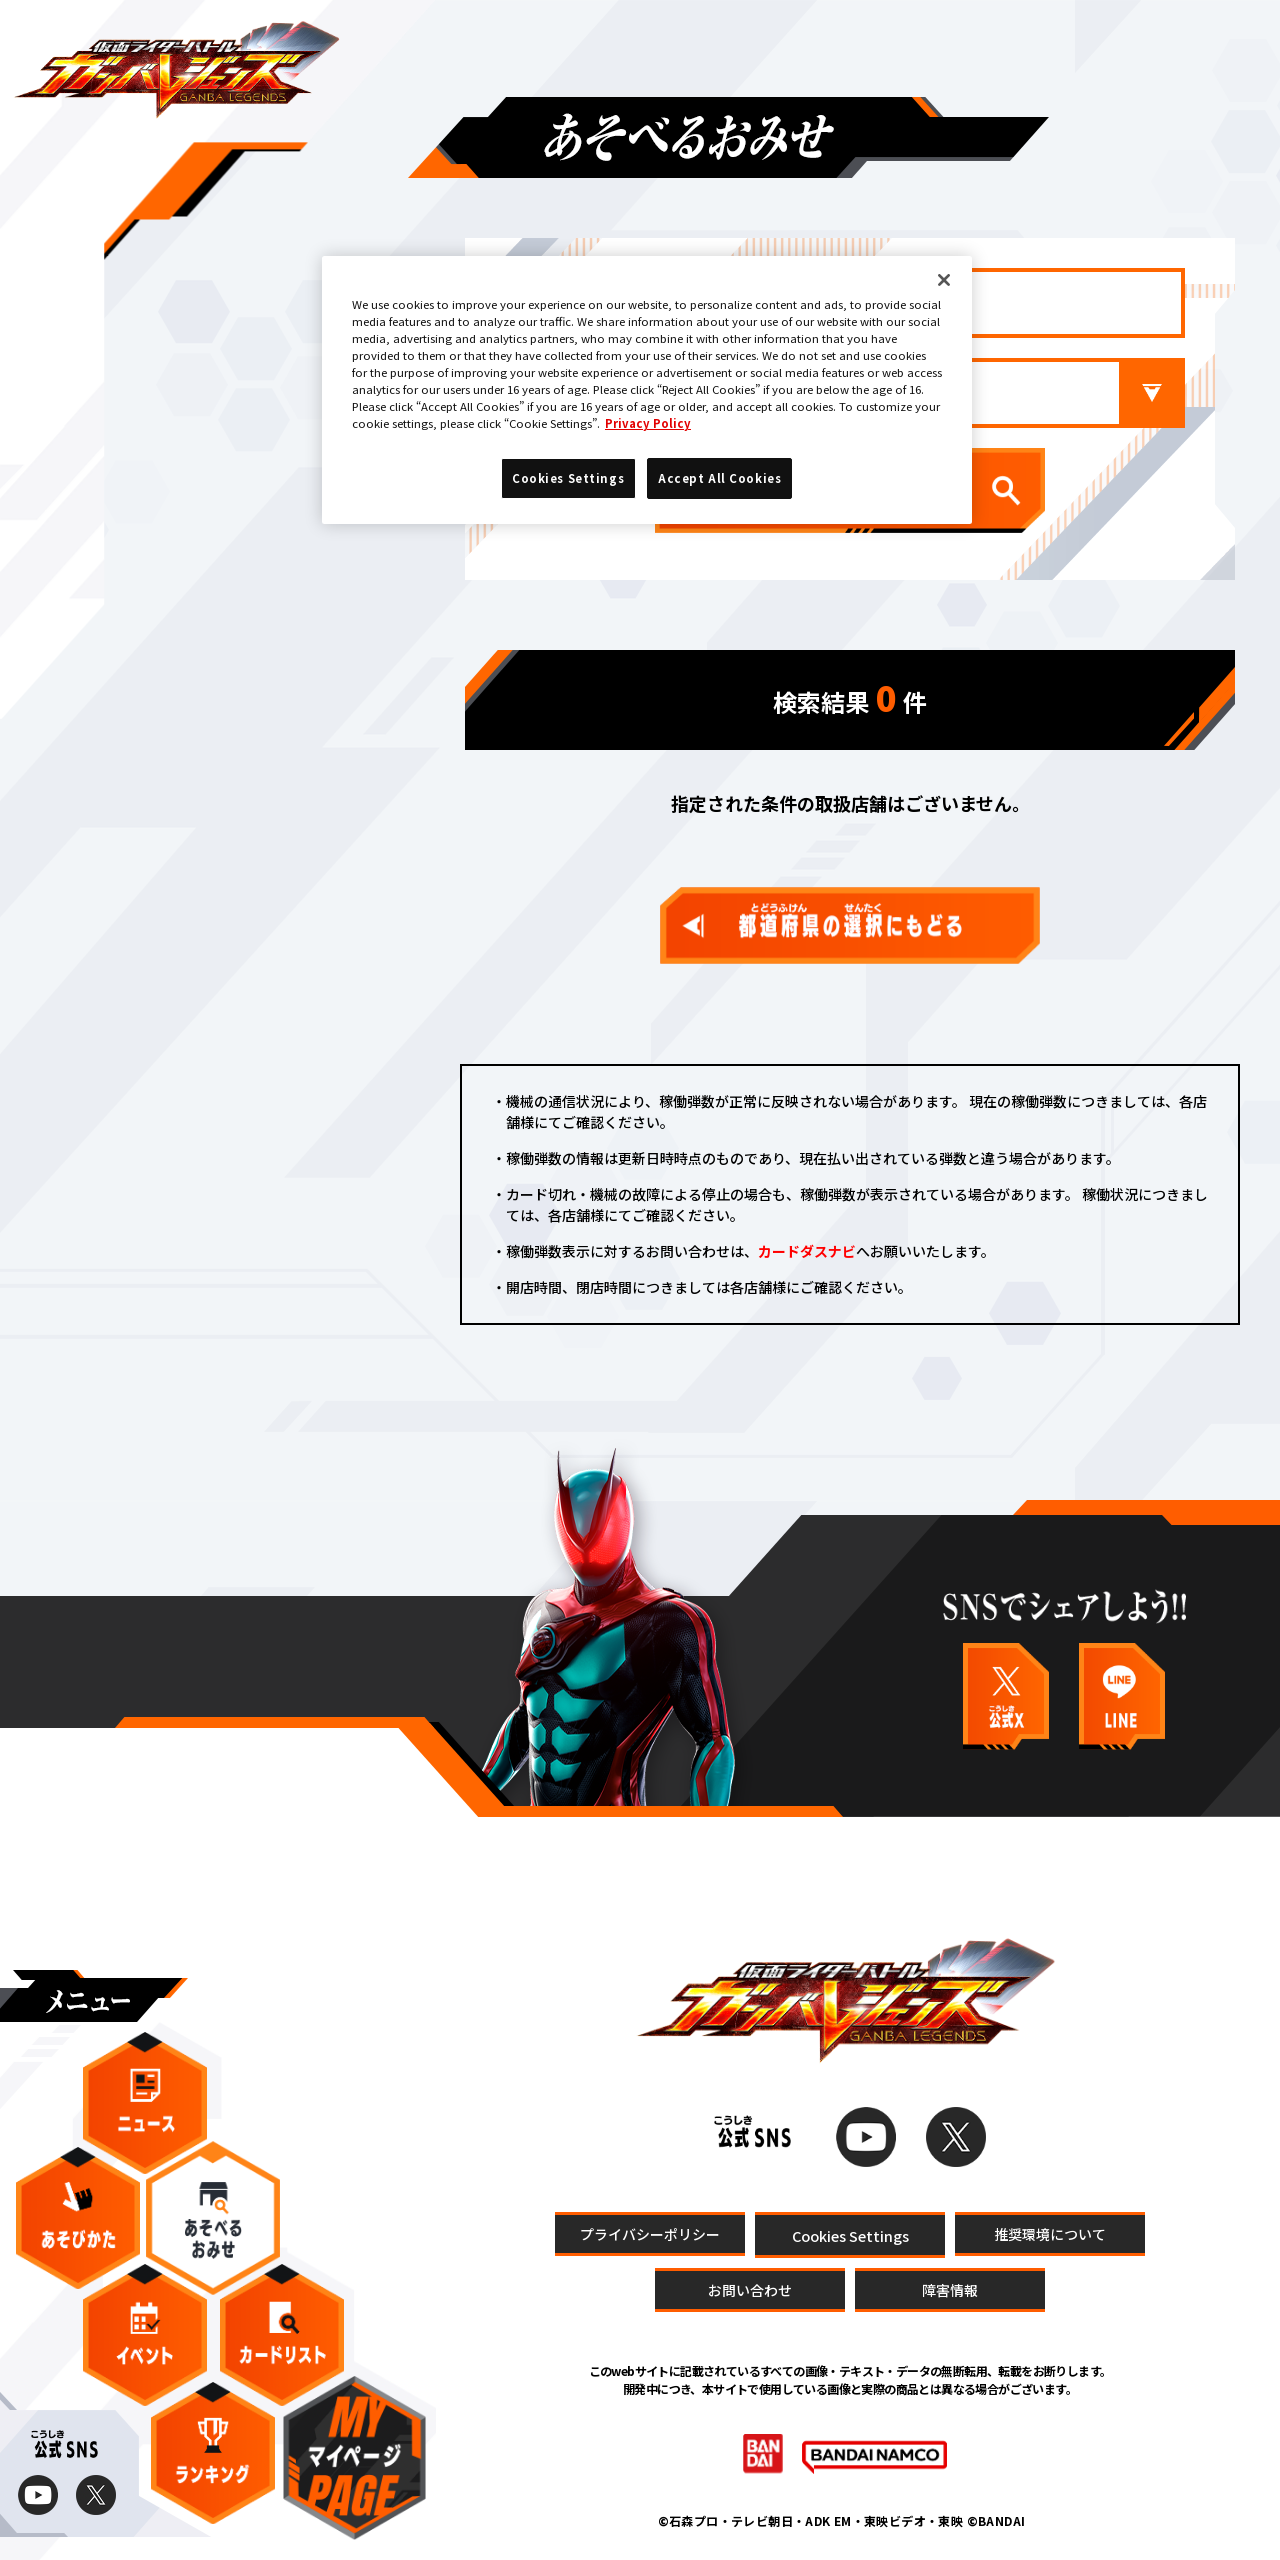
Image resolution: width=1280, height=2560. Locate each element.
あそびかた (78, 2218)
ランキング (213, 2453)
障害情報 (950, 2290)
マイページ (354, 2458)
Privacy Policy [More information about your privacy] (648, 423)
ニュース (145, 2103)
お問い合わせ (750, 2290)
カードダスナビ (807, 1251)
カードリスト (282, 2335)
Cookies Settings (850, 2234)
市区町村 (920, 393)
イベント (145, 2335)
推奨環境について (1050, 2233)
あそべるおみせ (213, 2217)
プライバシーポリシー (650, 2233)
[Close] (944, 280)
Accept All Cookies (719, 478)
